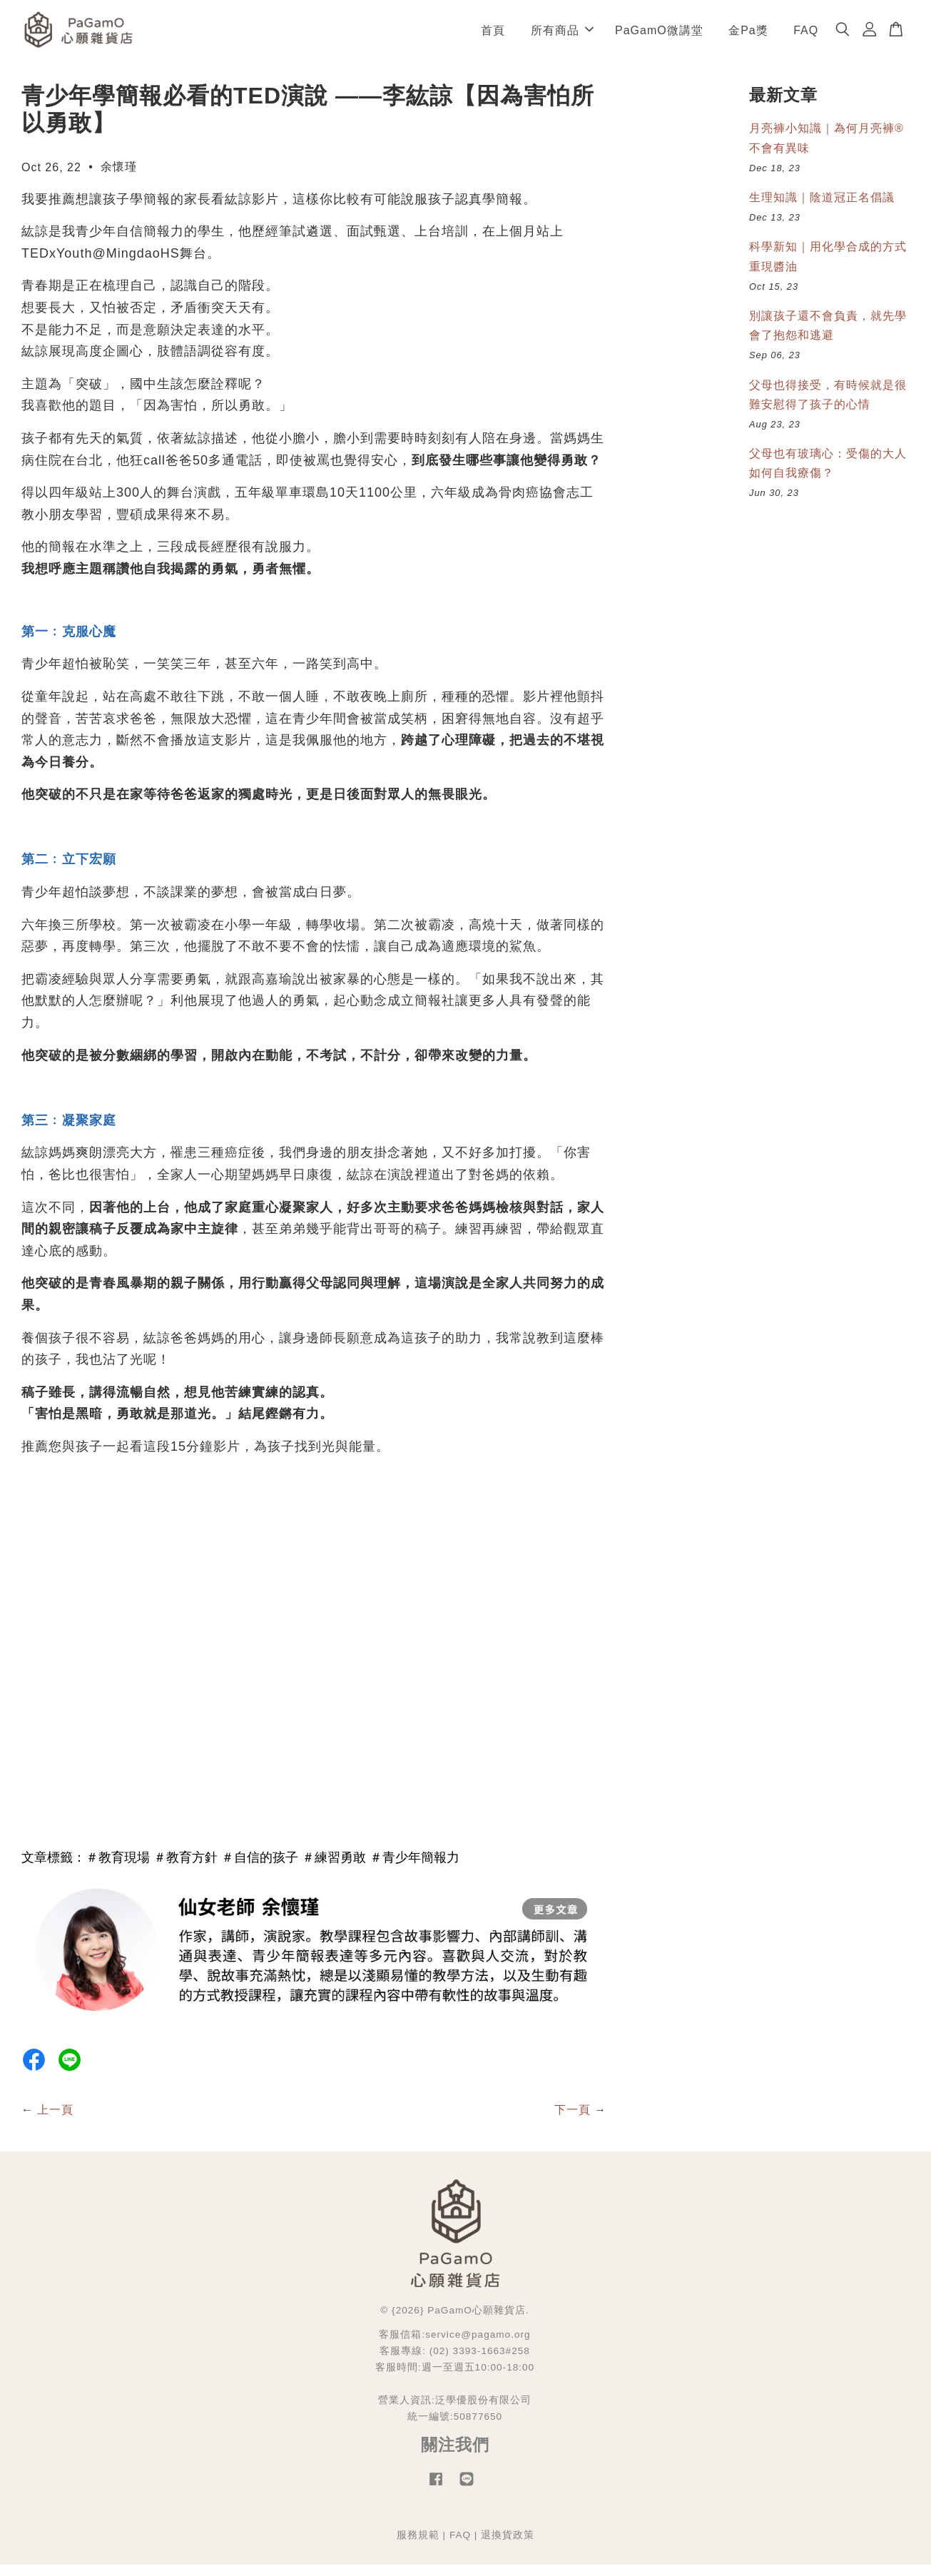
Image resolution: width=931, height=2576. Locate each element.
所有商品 (562, 35)
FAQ (805, 35)
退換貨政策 (507, 2545)
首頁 (493, 35)
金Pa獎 (748, 35)
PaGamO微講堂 (659, 35)
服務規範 (418, 2545)
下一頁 (572, 2121)
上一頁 (55, 2121)
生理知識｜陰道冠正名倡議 (822, 208)
